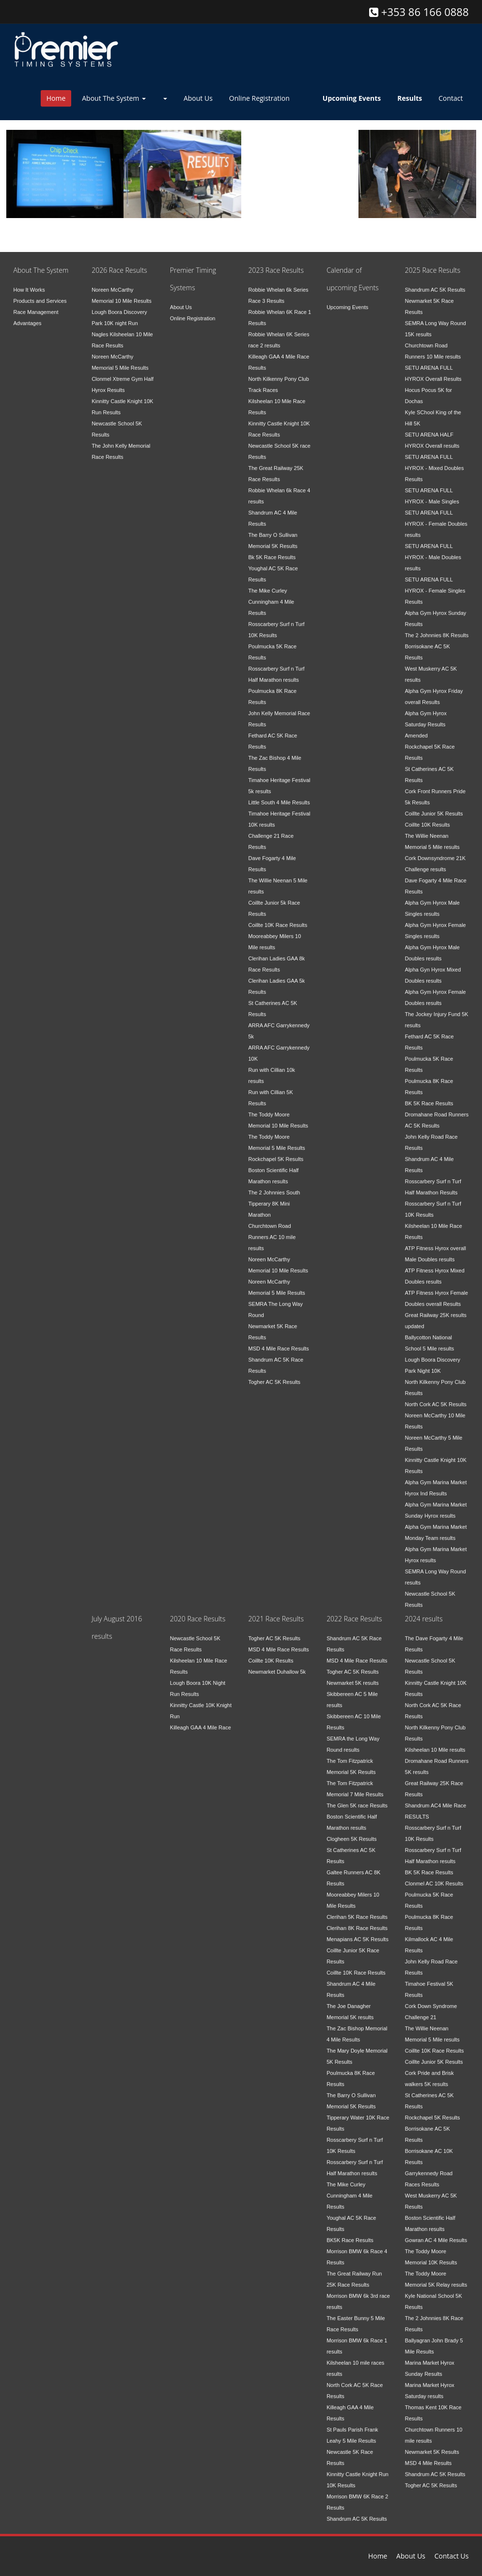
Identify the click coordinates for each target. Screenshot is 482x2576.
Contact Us (452, 2555)
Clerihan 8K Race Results (357, 1920)
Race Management (36, 304)
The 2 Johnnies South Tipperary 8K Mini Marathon (274, 1196)
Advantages (28, 315)
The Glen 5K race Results (357, 1798)
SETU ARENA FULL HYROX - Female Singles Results (435, 583)
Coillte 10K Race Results (277, 917)
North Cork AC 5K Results (435, 1396)
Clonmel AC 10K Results (434, 1876)
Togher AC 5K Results (274, 1374)
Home (56, 98)
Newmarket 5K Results (432, 2444)
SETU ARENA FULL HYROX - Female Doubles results (436, 516)
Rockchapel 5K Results (275, 1151)
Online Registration (259, 98)
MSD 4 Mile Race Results (278, 1341)
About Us (198, 98)
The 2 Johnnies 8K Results (436, 627)
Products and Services (40, 293)
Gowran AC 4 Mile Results (436, 2232)
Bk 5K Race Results (271, 549)
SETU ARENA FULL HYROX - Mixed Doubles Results (434, 460)
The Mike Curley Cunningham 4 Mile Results (271, 594)
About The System (114, 98)
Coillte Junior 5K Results (434, 806)
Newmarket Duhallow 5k (277, 1664)
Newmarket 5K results (353, 1675)
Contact (450, 98)
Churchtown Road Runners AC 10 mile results (271, 1229)
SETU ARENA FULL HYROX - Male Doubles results (433, 549)
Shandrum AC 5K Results (435, 282)
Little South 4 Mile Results (279, 795)
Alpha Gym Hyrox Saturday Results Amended (426, 717)
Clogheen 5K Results (351, 1831)
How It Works (29, 282)
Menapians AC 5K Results (358, 1931)
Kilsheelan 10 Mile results (435, 1742)
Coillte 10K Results (427, 817)
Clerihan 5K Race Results (357, 1909)
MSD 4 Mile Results (428, 2455)
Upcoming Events (347, 299)
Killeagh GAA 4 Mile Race (200, 1720)
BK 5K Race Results (429, 1096)
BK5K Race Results (350, 2232)
